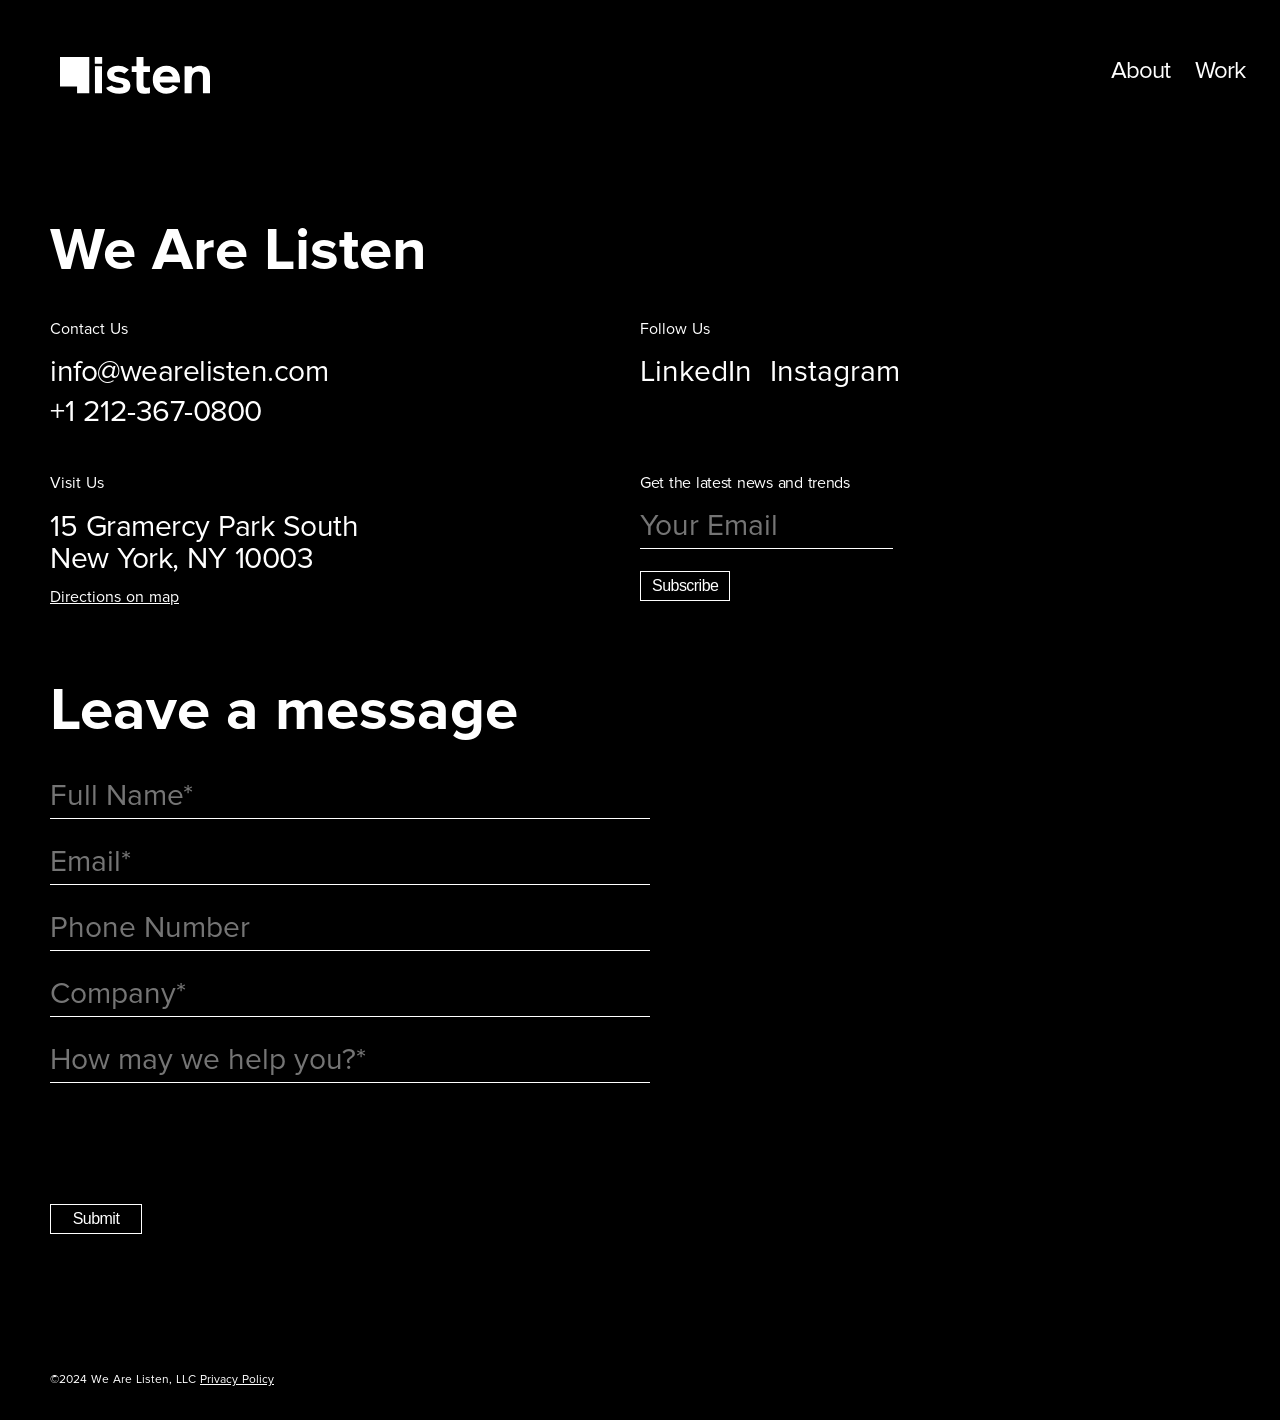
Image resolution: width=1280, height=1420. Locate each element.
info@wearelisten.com (189, 372)
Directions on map (114, 597)
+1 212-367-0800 (156, 412)
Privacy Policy (237, 1379)
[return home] (135, 77)
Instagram (835, 371)
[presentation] (202, 1145)
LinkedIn (696, 371)
